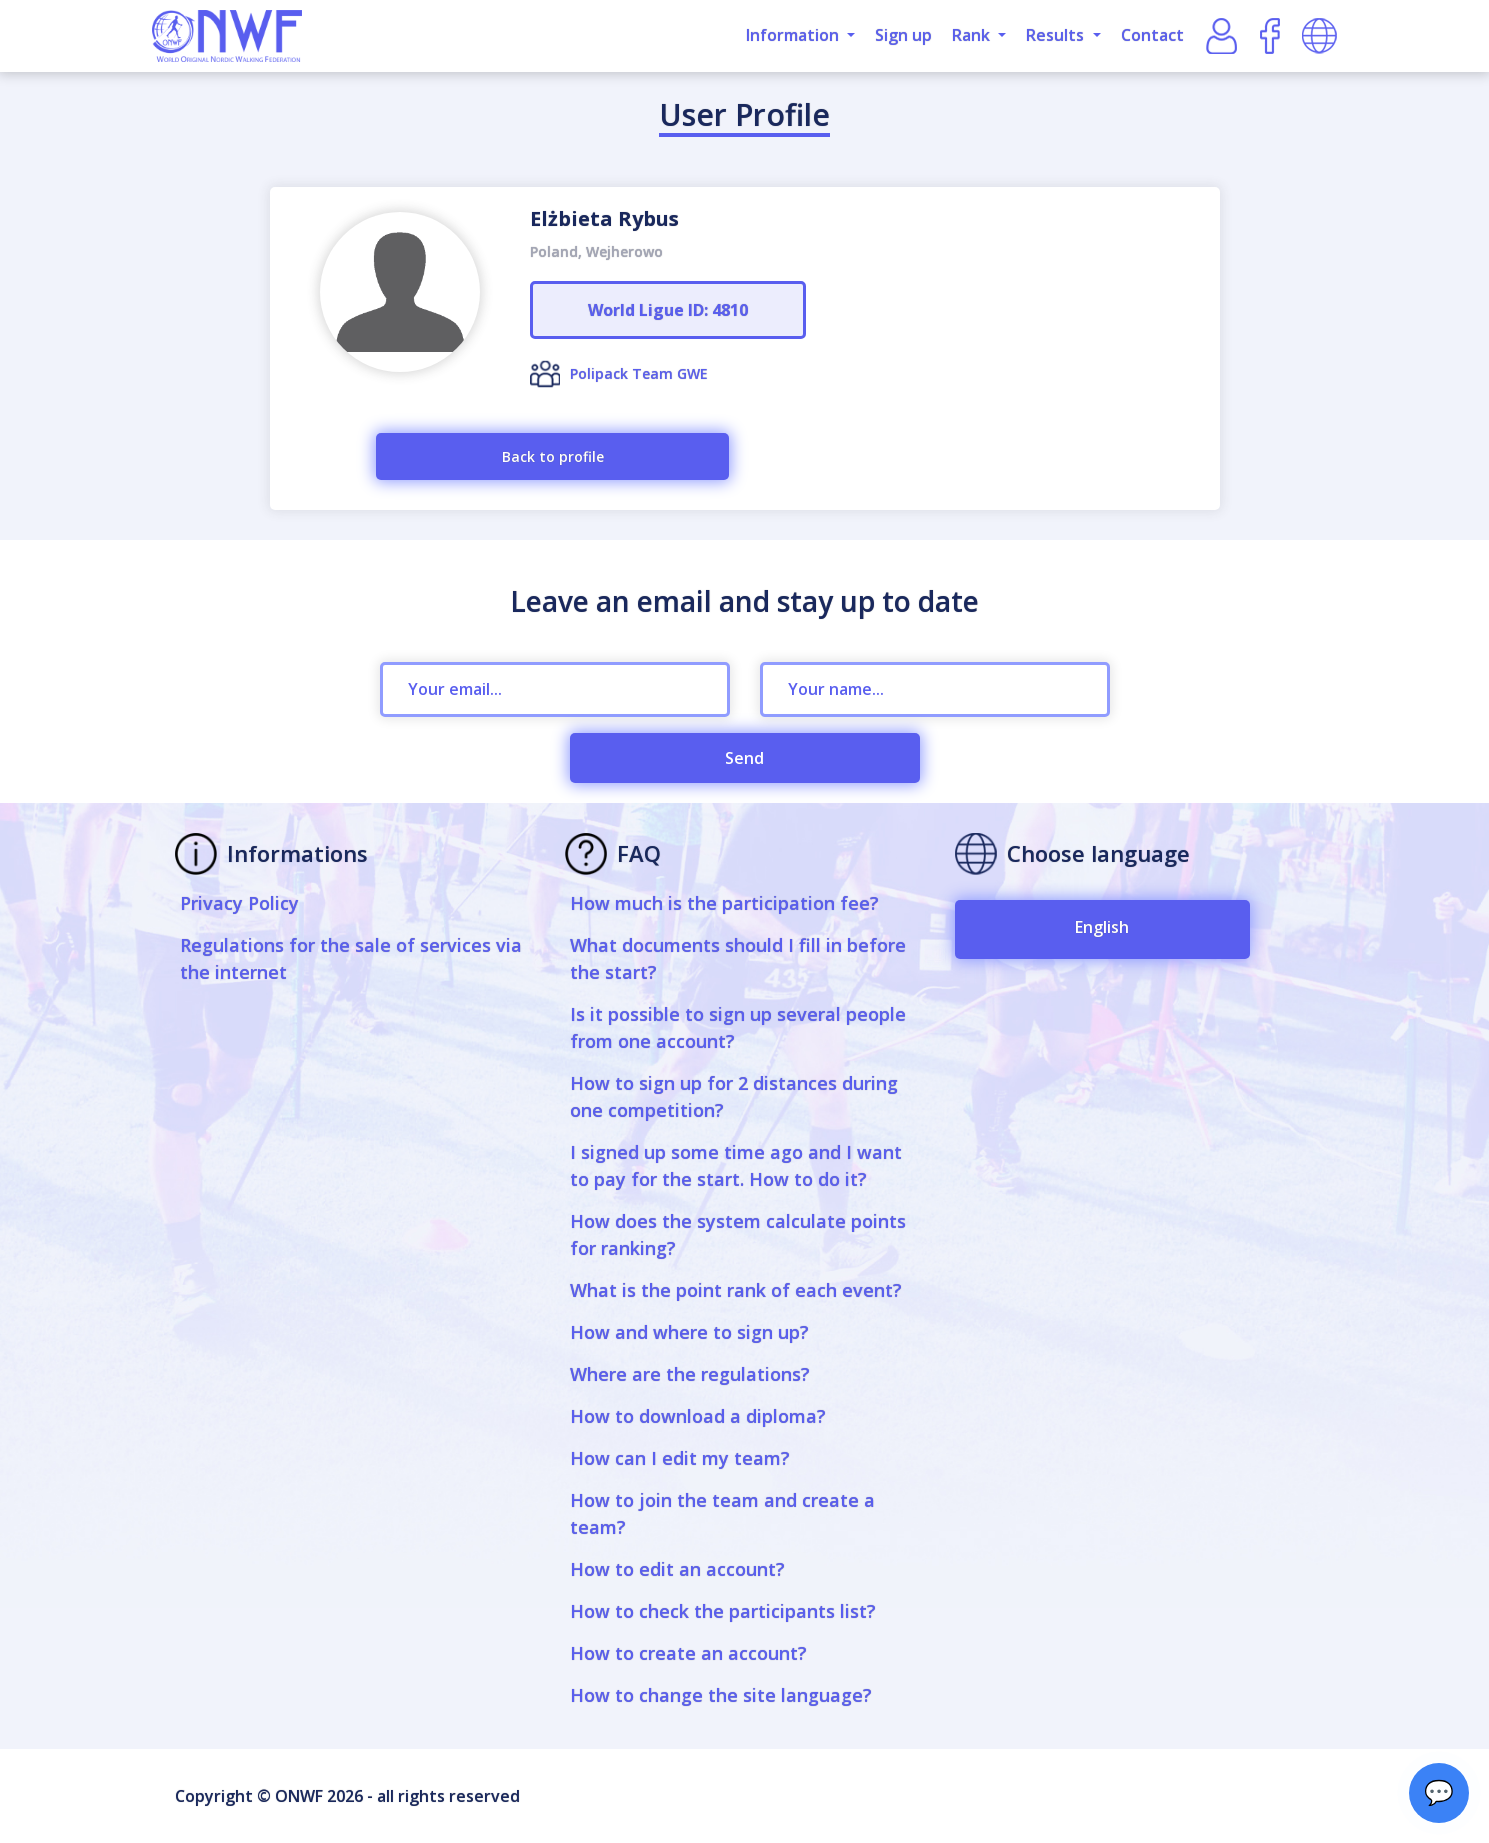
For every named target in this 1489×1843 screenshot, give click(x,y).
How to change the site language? (721, 1695)
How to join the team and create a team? (722, 1513)
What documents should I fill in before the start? (738, 958)
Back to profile (553, 456)
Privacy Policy (239, 903)
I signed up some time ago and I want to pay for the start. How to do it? (736, 1165)
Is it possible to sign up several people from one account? (738, 1027)
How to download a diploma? (698, 1416)
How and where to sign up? (689, 1332)
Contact (1152, 35)
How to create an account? (688, 1653)
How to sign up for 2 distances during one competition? (734, 1096)
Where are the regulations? (690, 1374)
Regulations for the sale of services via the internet (351, 958)
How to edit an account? (677, 1569)
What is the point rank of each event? (736, 1290)
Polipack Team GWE (639, 373)
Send (744, 758)
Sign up (903, 35)
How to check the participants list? (723, 1611)
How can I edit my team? (680, 1458)
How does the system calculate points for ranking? (738, 1234)
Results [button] (1057, 35)
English (1102, 927)
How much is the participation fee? (724, 903)
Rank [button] (973, 35)
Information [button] (794, 35)
